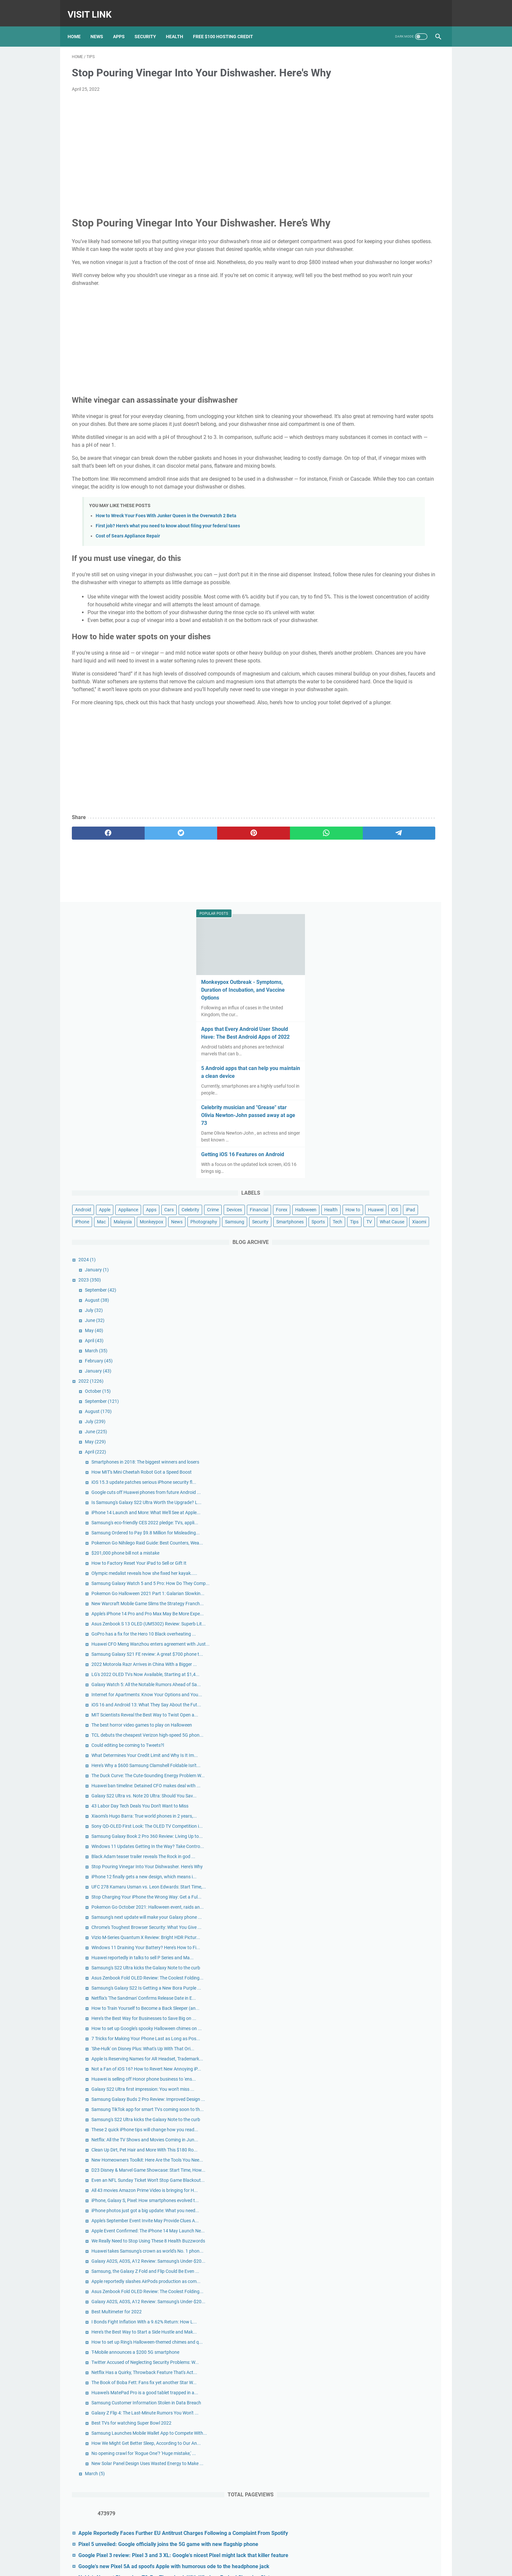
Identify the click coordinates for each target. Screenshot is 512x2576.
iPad (410, 386)
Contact (240, 2565)
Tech (406, 422)
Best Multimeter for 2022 (387, 2086)
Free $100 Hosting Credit (227, 25)
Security (149, 25)
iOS (394, 386)
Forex (377, 374)
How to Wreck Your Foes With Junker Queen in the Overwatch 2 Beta (166, 580)
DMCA (288, 2565)
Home (78, 25)
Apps (123, 25)
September (371, 502)
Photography (358, 410)
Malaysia (371, 398)
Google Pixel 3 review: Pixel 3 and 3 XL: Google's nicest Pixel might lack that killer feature (390, 2464)
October (368, 603)
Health (178, 25)
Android (353, 349)
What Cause (371, 434)
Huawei (375, 386)
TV (348, 434)
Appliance (398, 349)
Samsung (389, 410)
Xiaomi (398, 434)
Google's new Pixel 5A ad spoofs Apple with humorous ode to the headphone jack (394, 2491)
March (366, 563)
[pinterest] (195, 944)
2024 (357, 472)
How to (352, 386)
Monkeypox (400, 398)
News (101, 25)
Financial (354, 374)
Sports (387, 422)
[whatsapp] (244, 944)
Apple (375, 349)
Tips (423, 422)
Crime (394, 362)
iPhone (430, 386)
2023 (360, 492)
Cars (350, 362)
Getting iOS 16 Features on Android (388, 294)
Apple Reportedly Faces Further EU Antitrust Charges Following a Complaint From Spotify (390, 2418)
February (369, 573)
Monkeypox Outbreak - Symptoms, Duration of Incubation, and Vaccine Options (389, 122)
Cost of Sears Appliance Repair (128, 600)
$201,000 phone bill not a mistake (396, 827)
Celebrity (371, 362)
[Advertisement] (195, 156)
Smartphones (359, 422)
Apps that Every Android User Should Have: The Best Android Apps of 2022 (390, 169)
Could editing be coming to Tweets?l (398, 1142)
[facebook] (96, 944)
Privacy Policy (265, 2565)
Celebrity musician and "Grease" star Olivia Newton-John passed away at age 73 (390, 255)
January (367, 482)
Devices (415, 362)
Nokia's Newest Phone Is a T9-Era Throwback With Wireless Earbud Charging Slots (388, 2517)
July (364, 522)
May (364, 543)
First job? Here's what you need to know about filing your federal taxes (168, 590)
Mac (349, 398)
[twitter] (145, 944)
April (364, 553)
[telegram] (294, 944)
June (365, 532)
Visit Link (94, 7)
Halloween (401, 374)
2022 (361, 593)
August (367, 512)
